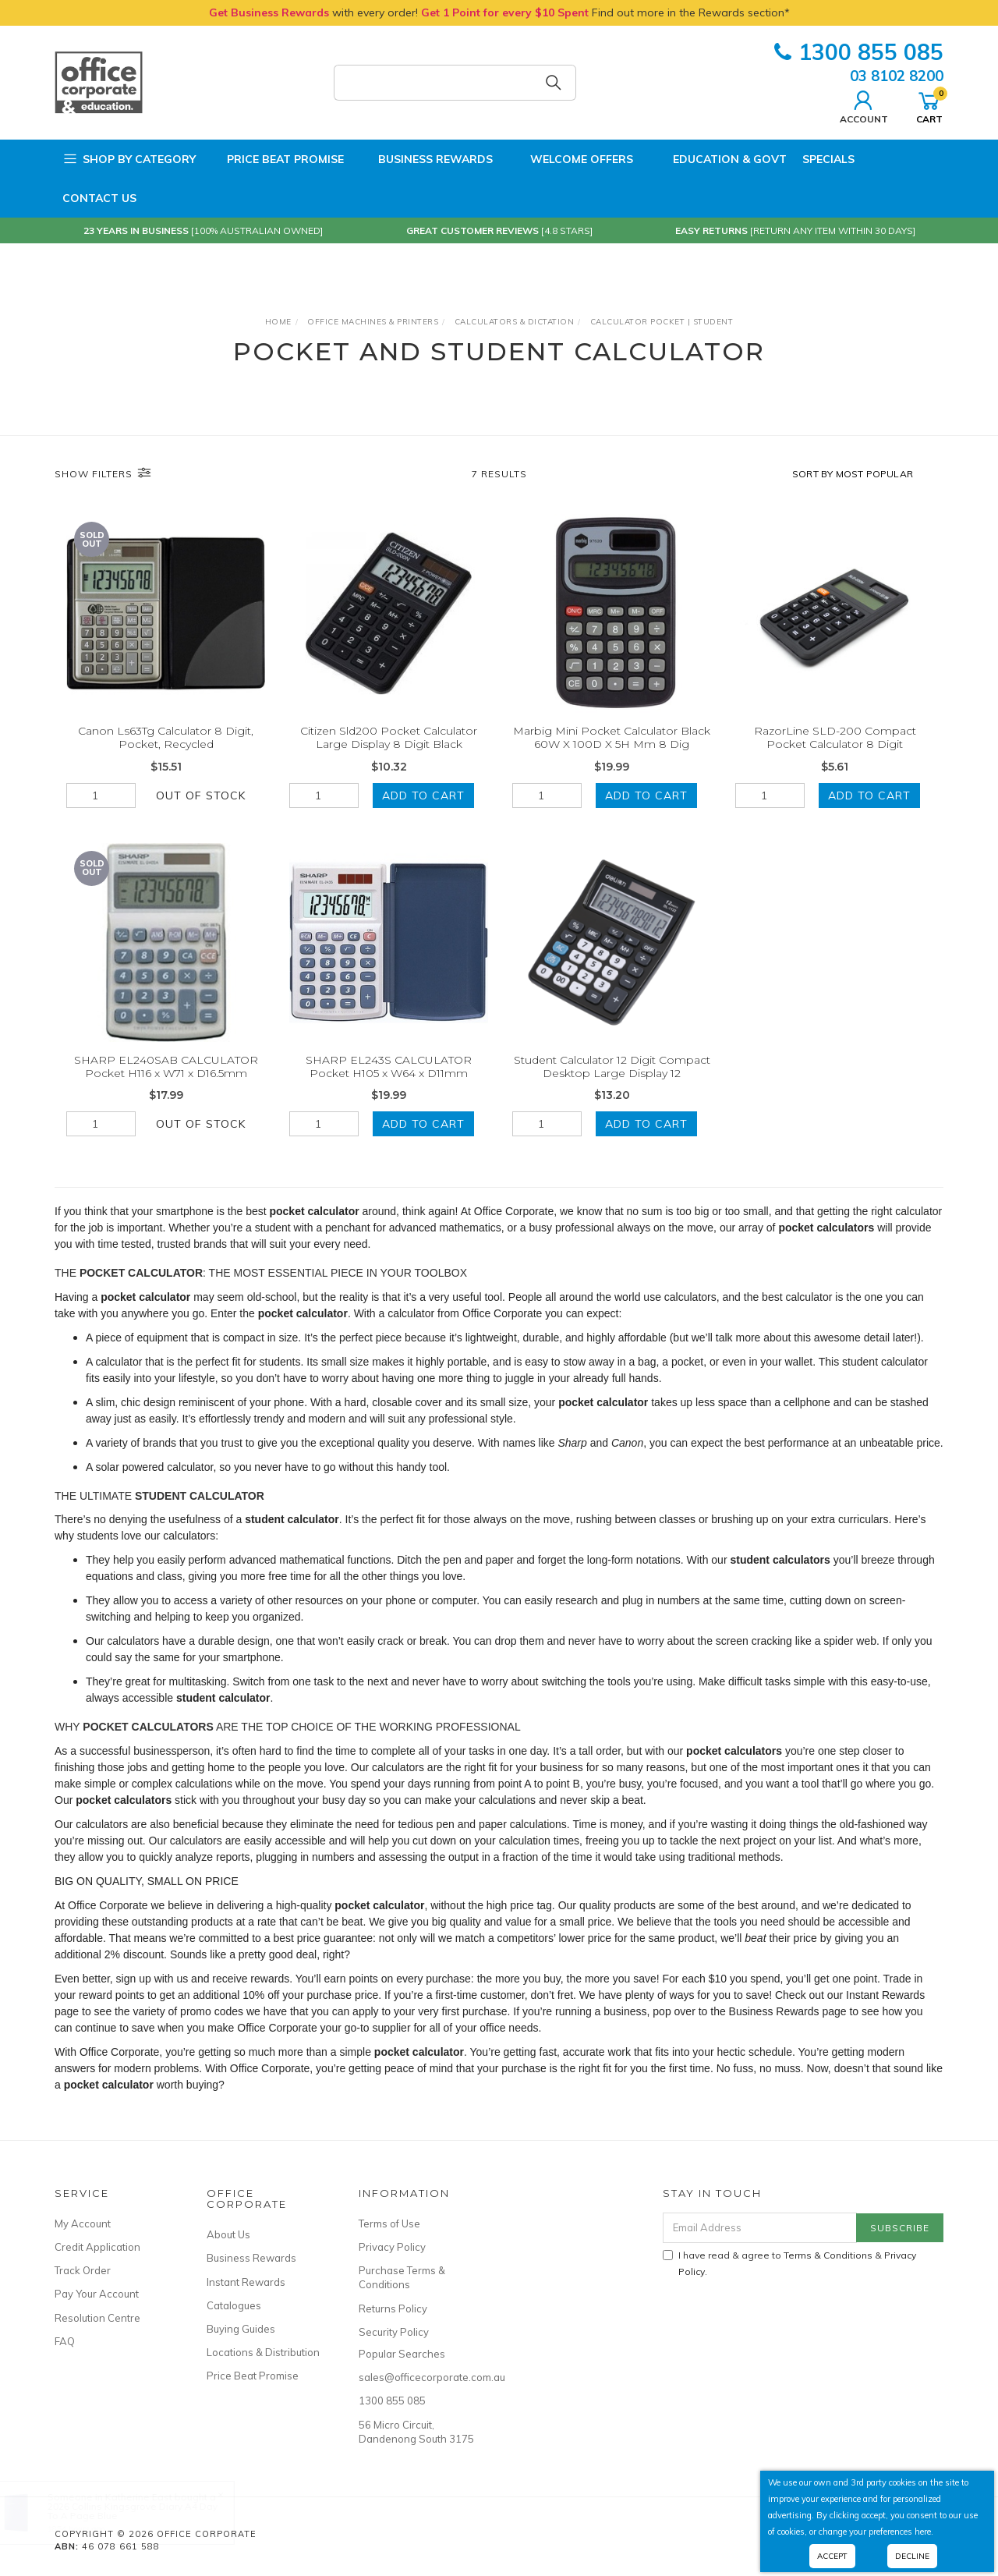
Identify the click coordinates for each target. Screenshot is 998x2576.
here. (924, 2531)
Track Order (83, 2270)
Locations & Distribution (263, 2352)
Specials (828, 159)
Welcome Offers (570, 159)
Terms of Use (389, 2223)
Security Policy (394, 2332)
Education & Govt (718, 159)
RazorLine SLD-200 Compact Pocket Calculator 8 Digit (835, 737)
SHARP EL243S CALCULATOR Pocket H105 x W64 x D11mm (389, 1081)
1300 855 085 (858, 52)
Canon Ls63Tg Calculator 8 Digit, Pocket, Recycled (165, 737)
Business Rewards (426, 159)
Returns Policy (393, 2308)
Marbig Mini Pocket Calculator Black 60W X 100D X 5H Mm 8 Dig (611, 737)
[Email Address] (760, 2228)
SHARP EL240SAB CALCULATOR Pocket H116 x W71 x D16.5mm (166, 1081)
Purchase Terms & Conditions (402, 2277)
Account (864, 105)
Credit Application (97, 2247)
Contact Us (99, 198)
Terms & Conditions (828, 2255)
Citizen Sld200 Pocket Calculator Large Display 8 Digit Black (388, 737)
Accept (832, 2556)
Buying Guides (241, 2329)
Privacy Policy (392, 2247)
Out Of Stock (201, 795)
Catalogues (234, 2305)
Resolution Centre (97, 2318)
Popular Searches (402, 2353)
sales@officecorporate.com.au (417, 2377)
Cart (929, 105)
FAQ (65, 2341)
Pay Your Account (97, 2293)
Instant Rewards (246, 2282)
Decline (912, 2556)
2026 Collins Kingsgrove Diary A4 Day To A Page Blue (147, 2510)
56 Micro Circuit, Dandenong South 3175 (416, 2431)
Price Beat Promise (277, 159)
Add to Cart (423, 795)
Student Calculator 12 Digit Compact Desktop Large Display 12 (612, 1081)
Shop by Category (129, 159)
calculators (197, 1840)
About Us (228, 2234)
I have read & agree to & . (789, 2263)
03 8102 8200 (896, 75)
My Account (83, 2223)
